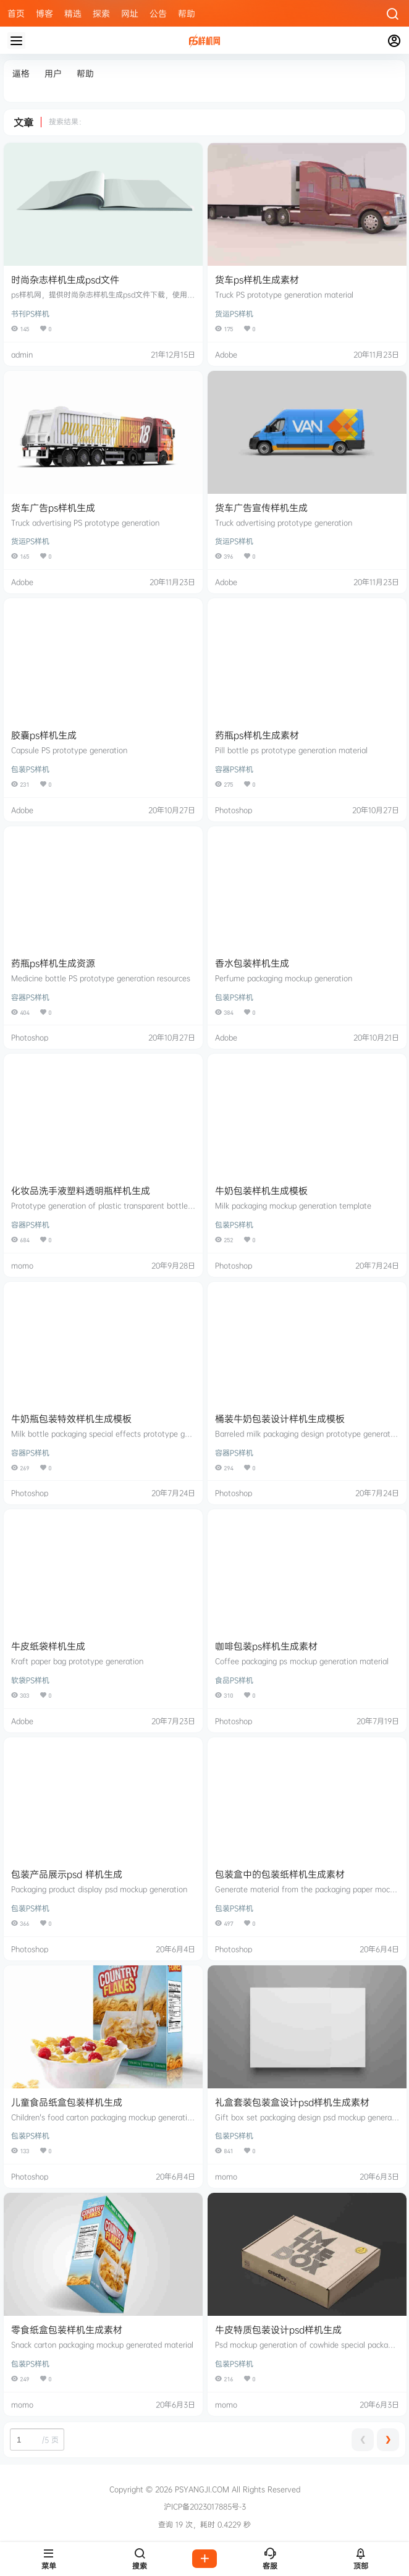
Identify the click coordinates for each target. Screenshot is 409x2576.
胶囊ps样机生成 (44, 735)
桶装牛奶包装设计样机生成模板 (280, 1418)
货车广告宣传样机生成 (261, 507)
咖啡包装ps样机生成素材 (266, 1646)
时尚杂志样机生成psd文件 (65, 279)
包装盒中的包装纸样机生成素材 (280, 1874)
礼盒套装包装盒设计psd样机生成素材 (292, 2102)
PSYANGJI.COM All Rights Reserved (236, 2489)
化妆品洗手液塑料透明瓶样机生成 (80, 1190)
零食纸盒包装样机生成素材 (66, 2329)
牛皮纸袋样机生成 (48, 1646)
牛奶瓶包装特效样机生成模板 (71, 1418)
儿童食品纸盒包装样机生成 (66, 2102)
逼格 (21, 73)
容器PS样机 (234, 769)
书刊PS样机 (30, 313)
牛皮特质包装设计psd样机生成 (278, 2329)
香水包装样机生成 (252, 963)
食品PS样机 (234, 1680)
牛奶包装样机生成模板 (261, 1190)
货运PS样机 (234, 313)
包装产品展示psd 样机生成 (66, 1874)
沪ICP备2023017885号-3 (205, 2507)
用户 (53, 73)
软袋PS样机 (30, 1680)
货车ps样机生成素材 (257, 279)
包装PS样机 (30, 769)
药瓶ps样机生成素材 (257, 735)
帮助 (85, 73)
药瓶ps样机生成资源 (53, 963)
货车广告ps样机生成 (53, 507)
